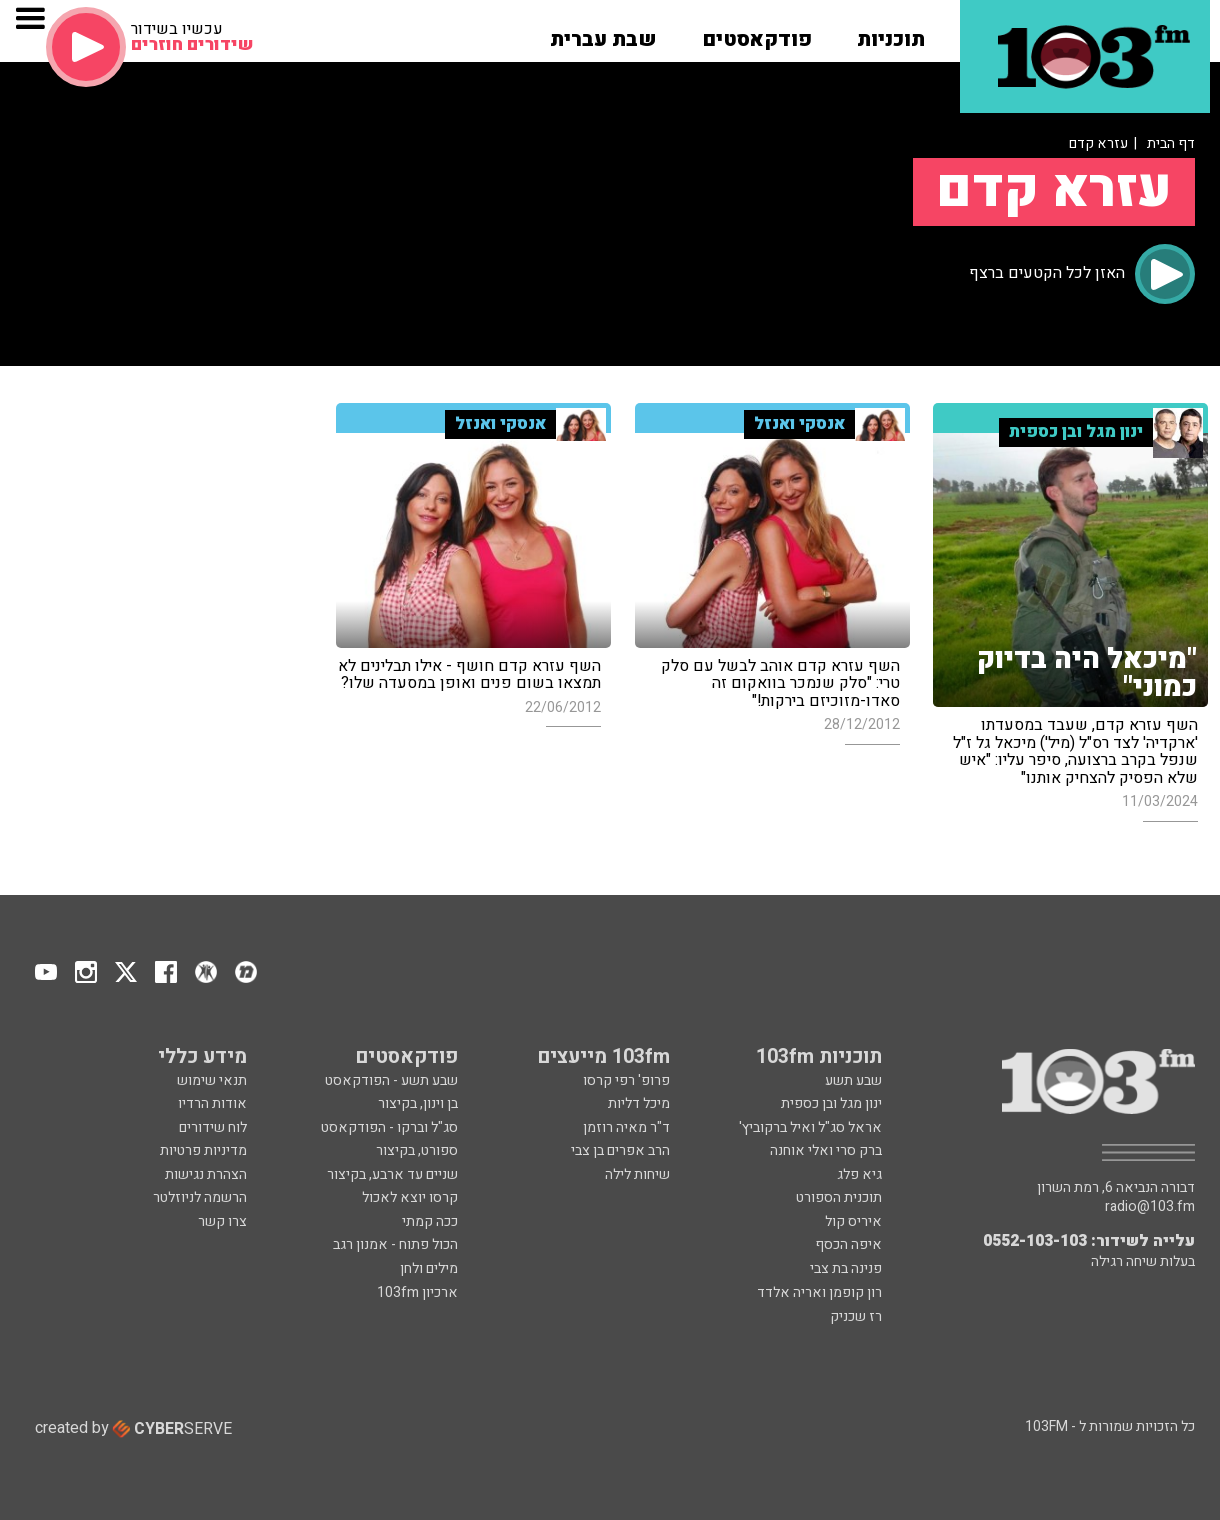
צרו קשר (222, 1221)
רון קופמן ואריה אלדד (819, 1292)
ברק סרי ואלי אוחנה (826, 1150)
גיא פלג (859, 1174)
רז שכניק (856, 1316)
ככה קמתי (430, 1221)
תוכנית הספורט (839, 1197)
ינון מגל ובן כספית (831, 1103)
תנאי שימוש (212, 1080)
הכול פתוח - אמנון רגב (395, 1244)
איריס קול (853, 1221)
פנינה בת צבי (846, 1268)
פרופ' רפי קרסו (626, 1080)
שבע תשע (853, 1080)
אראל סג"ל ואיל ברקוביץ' (810, 1127)
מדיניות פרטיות (203, 1150)
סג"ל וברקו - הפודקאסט (389, 1127)
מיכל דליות (639, 1103)
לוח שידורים (213, 1127)
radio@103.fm (1150, 1207)
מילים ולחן (429, 1268)
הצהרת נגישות (206, 1174)
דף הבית (1171, 143)
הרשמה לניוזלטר (200, 1197)
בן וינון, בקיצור (418, 1103)
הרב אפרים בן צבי (620, 1150)
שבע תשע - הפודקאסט (391, 1080)
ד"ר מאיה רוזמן (626, 1127)
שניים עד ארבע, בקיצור (392, 1174)
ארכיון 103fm (417, 1292)
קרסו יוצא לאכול (410, 1197)
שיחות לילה (637, 1174)
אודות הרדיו (212, 1103)
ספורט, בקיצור (417, 1150)
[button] (891, 33)
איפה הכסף (848, 1244)
